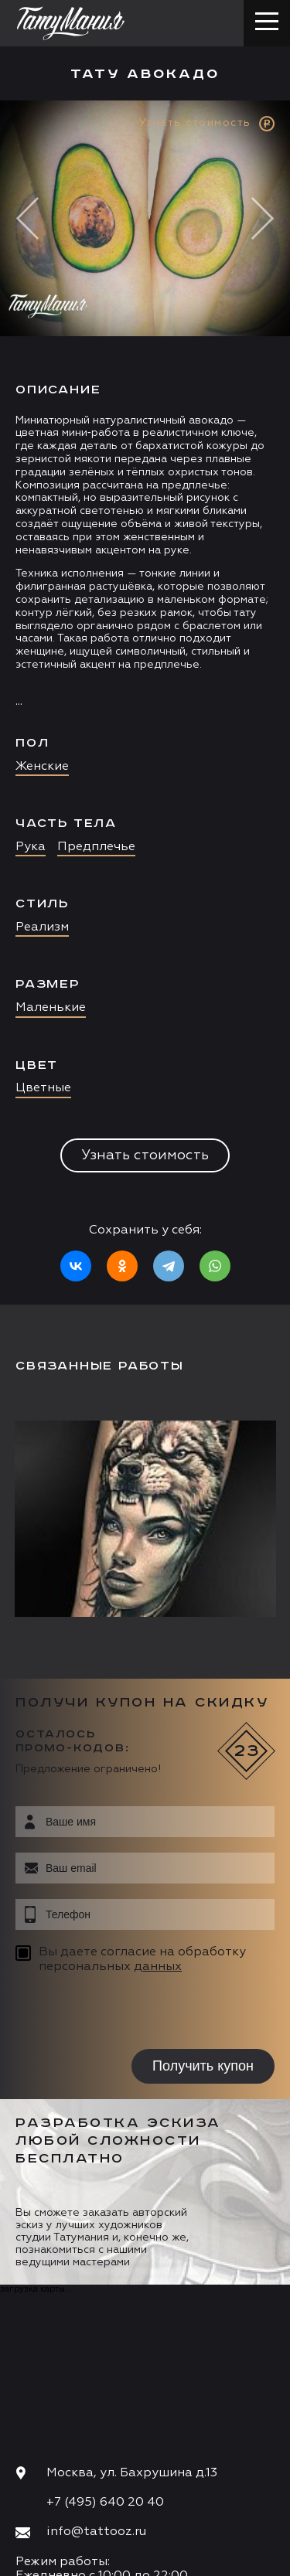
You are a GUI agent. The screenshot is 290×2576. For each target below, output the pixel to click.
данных (158, 1967)
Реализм (42, 927)
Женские (42, 767)
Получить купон (203, 2066)
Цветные (43, 1088)
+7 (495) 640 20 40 (105, 2502)
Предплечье (96, 847)
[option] (145, 702)
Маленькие (50, 1008)
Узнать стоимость (145, 1155)
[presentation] (114, 2014)
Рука (30, 847)
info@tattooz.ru (96, 2532)
